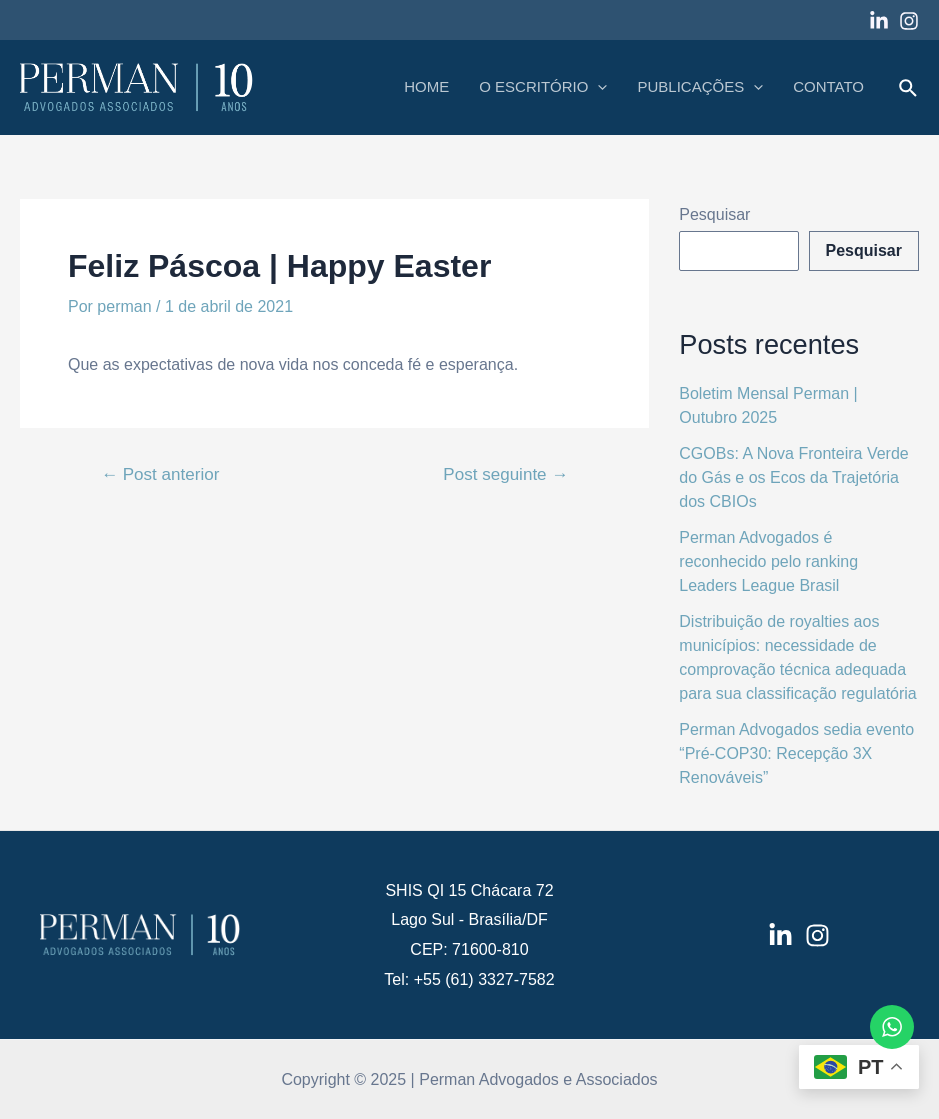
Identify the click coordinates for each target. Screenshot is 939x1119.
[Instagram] (909, 21)
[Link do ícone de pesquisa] (909, 89)
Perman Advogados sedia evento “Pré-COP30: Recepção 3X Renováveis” (796, 753)
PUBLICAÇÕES (700, 87)
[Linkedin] (879, 21)
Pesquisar (714, 214)
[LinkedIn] (780, 935)
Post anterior (160, 474)
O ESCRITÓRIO (543, 87)
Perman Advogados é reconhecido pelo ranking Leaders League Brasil (768, 561)
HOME (426, 86)
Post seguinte (505, 474)
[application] (597, 87)
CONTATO (828, 86)
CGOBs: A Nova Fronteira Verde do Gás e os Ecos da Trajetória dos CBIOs (793, 477)
